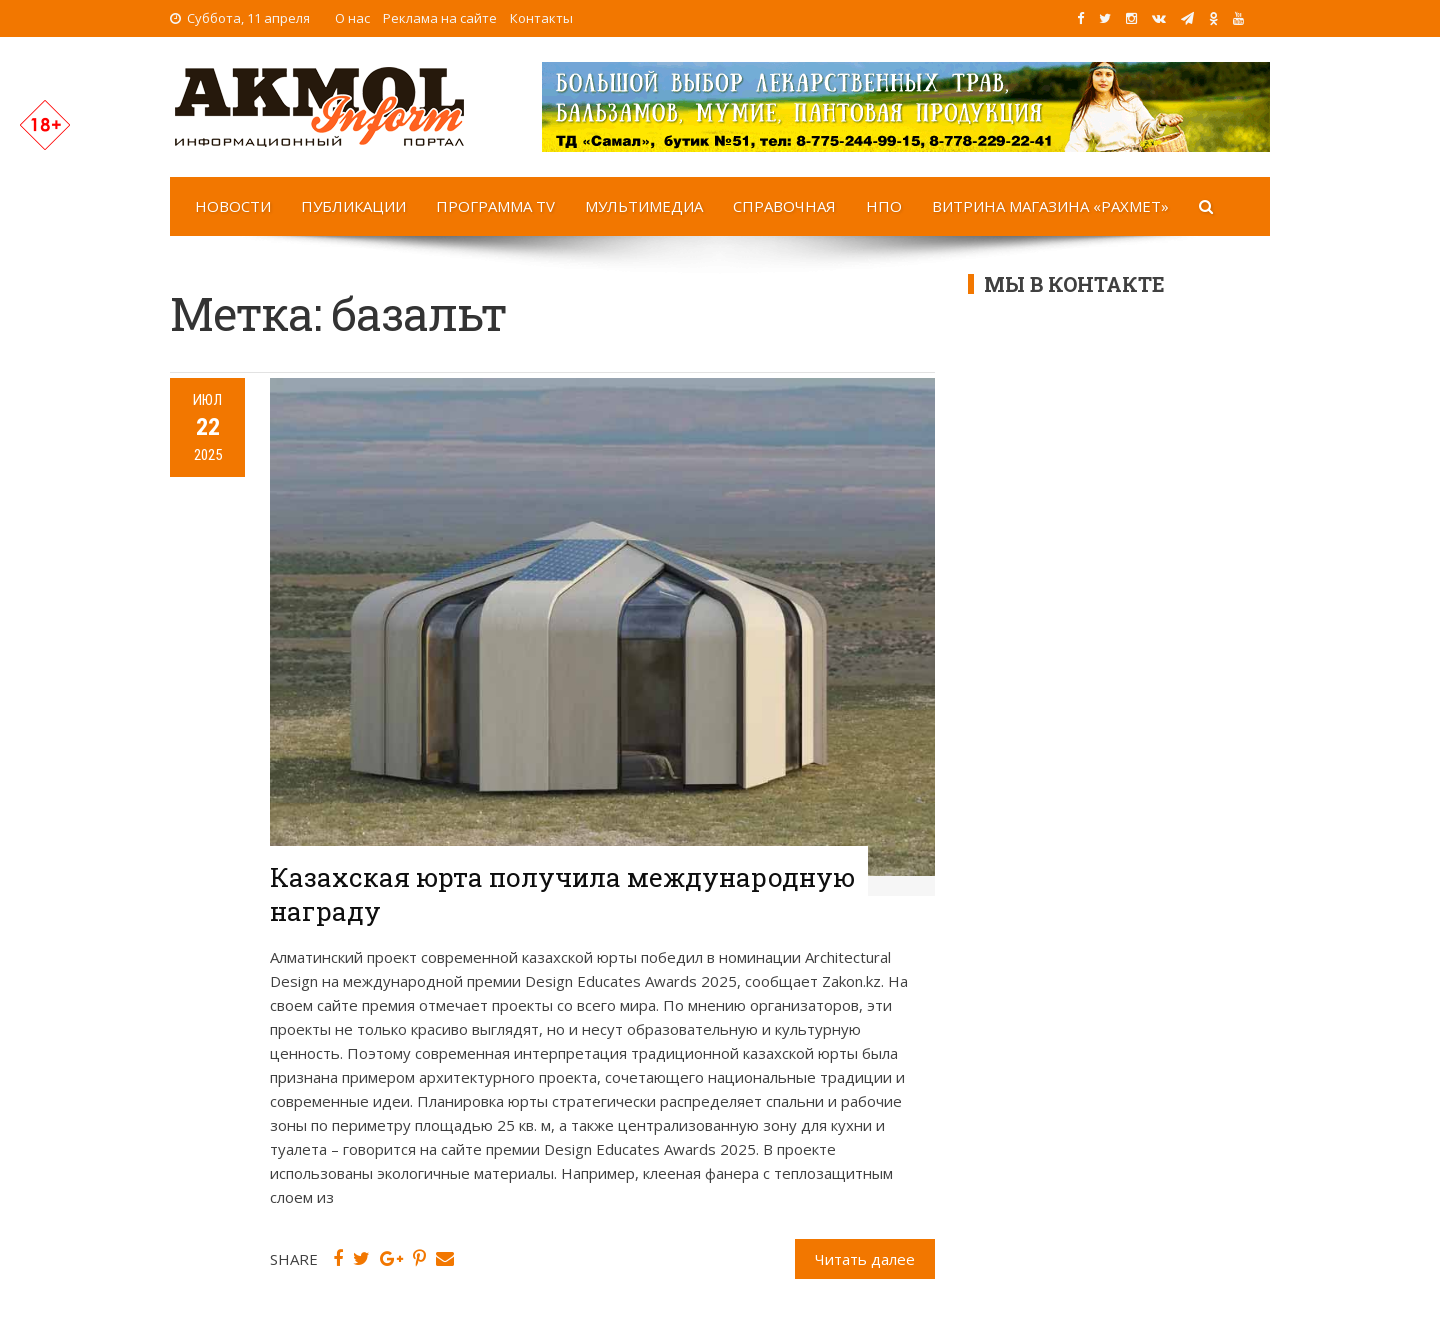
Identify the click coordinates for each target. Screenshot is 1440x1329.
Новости (233, 206)
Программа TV (495, 206)
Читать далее (865, 1259)
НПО (884, 206)
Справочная (784, 206)
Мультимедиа (644, 206)
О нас (352, 18)
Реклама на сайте (440, 18)
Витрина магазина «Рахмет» (1050, 206)
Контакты (541, 18)
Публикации (353, 206)
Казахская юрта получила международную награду (562, 894)
